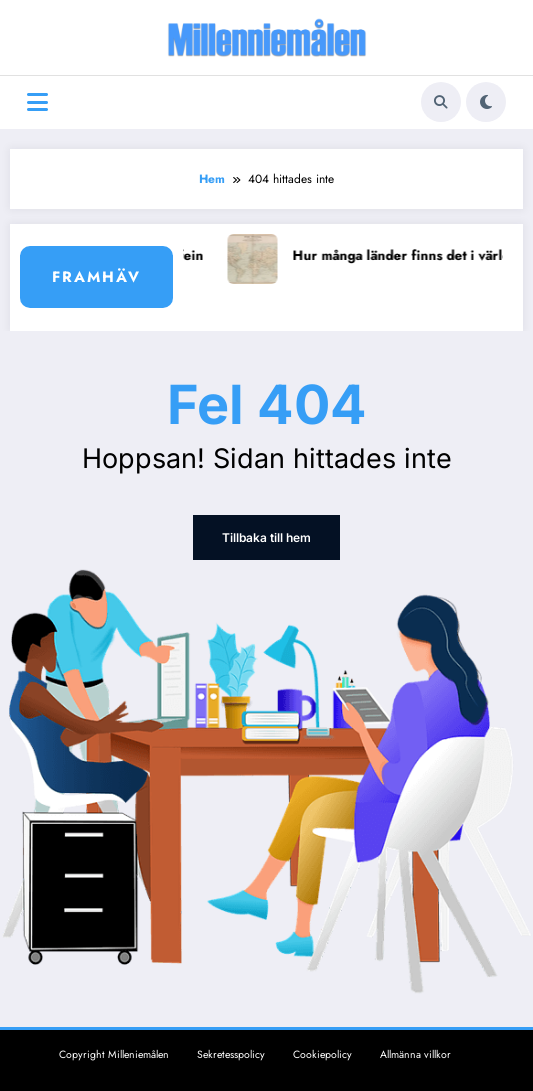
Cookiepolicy (322, 1054)
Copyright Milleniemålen (114, 1054)
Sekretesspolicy (231, 1054)
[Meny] (37, 102)
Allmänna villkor (415, 1054)
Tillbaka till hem (266, 537)
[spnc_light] (486, 102)
